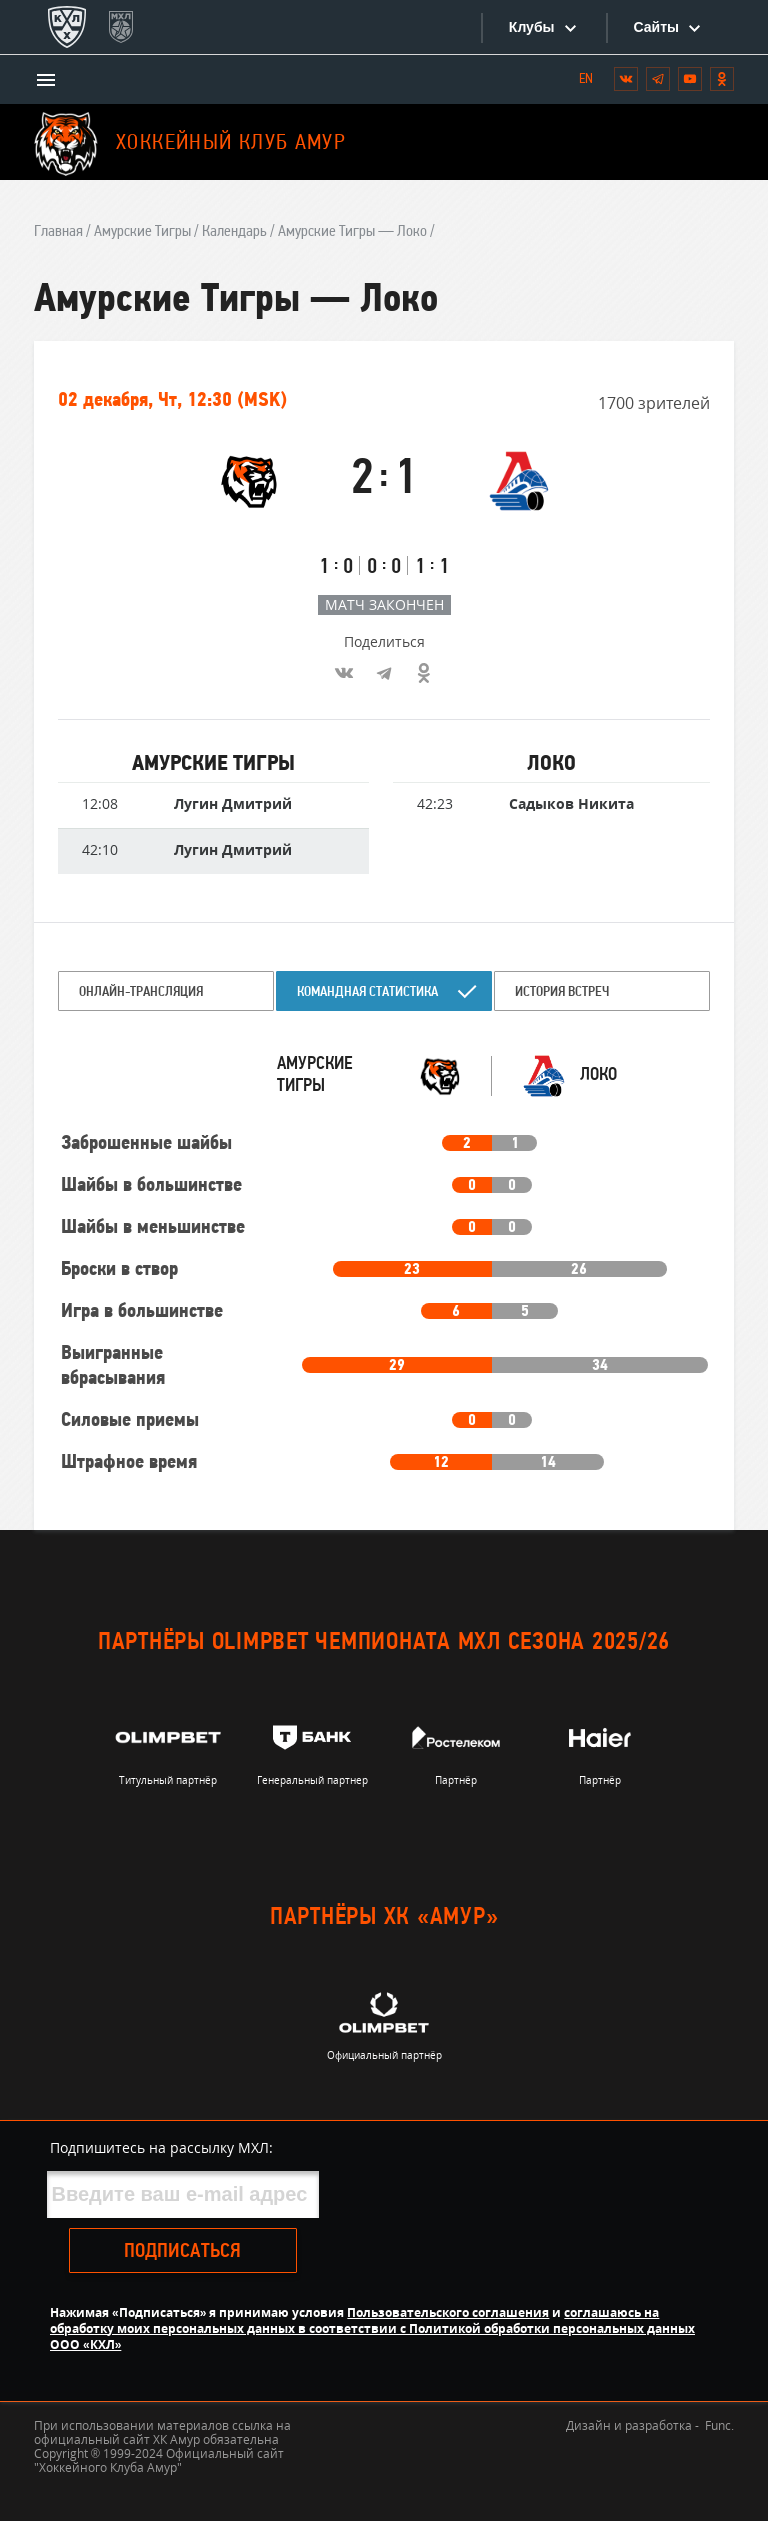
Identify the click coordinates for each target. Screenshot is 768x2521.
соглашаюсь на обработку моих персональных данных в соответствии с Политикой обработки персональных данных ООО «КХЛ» (372, 2328)
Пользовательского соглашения (448, 2312)
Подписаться (182, 2252)
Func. (719, 2425)
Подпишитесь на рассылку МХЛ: (161, 2147)
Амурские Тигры (142, 232)
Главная (58, 232)
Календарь (234, 232)
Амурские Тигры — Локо (352, 232)
